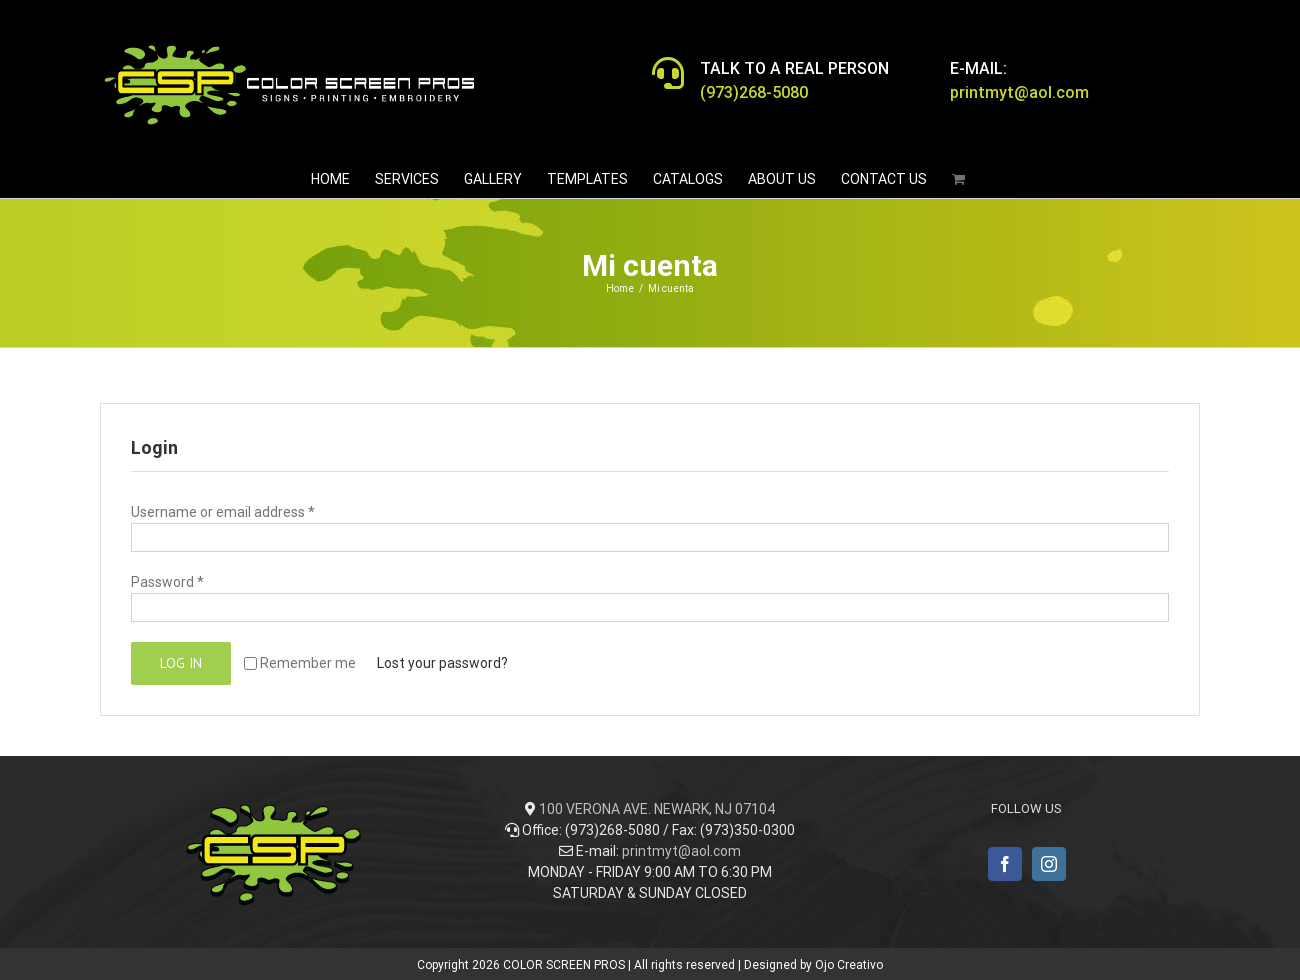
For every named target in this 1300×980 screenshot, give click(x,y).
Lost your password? (442, 663)
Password (167, 582)
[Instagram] (1049, 864)
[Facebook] (1005, 864)
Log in (181, 663)
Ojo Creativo (849, 965)
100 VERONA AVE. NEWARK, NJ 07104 (657, 809)
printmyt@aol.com (681, 851)
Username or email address (223, 512)
